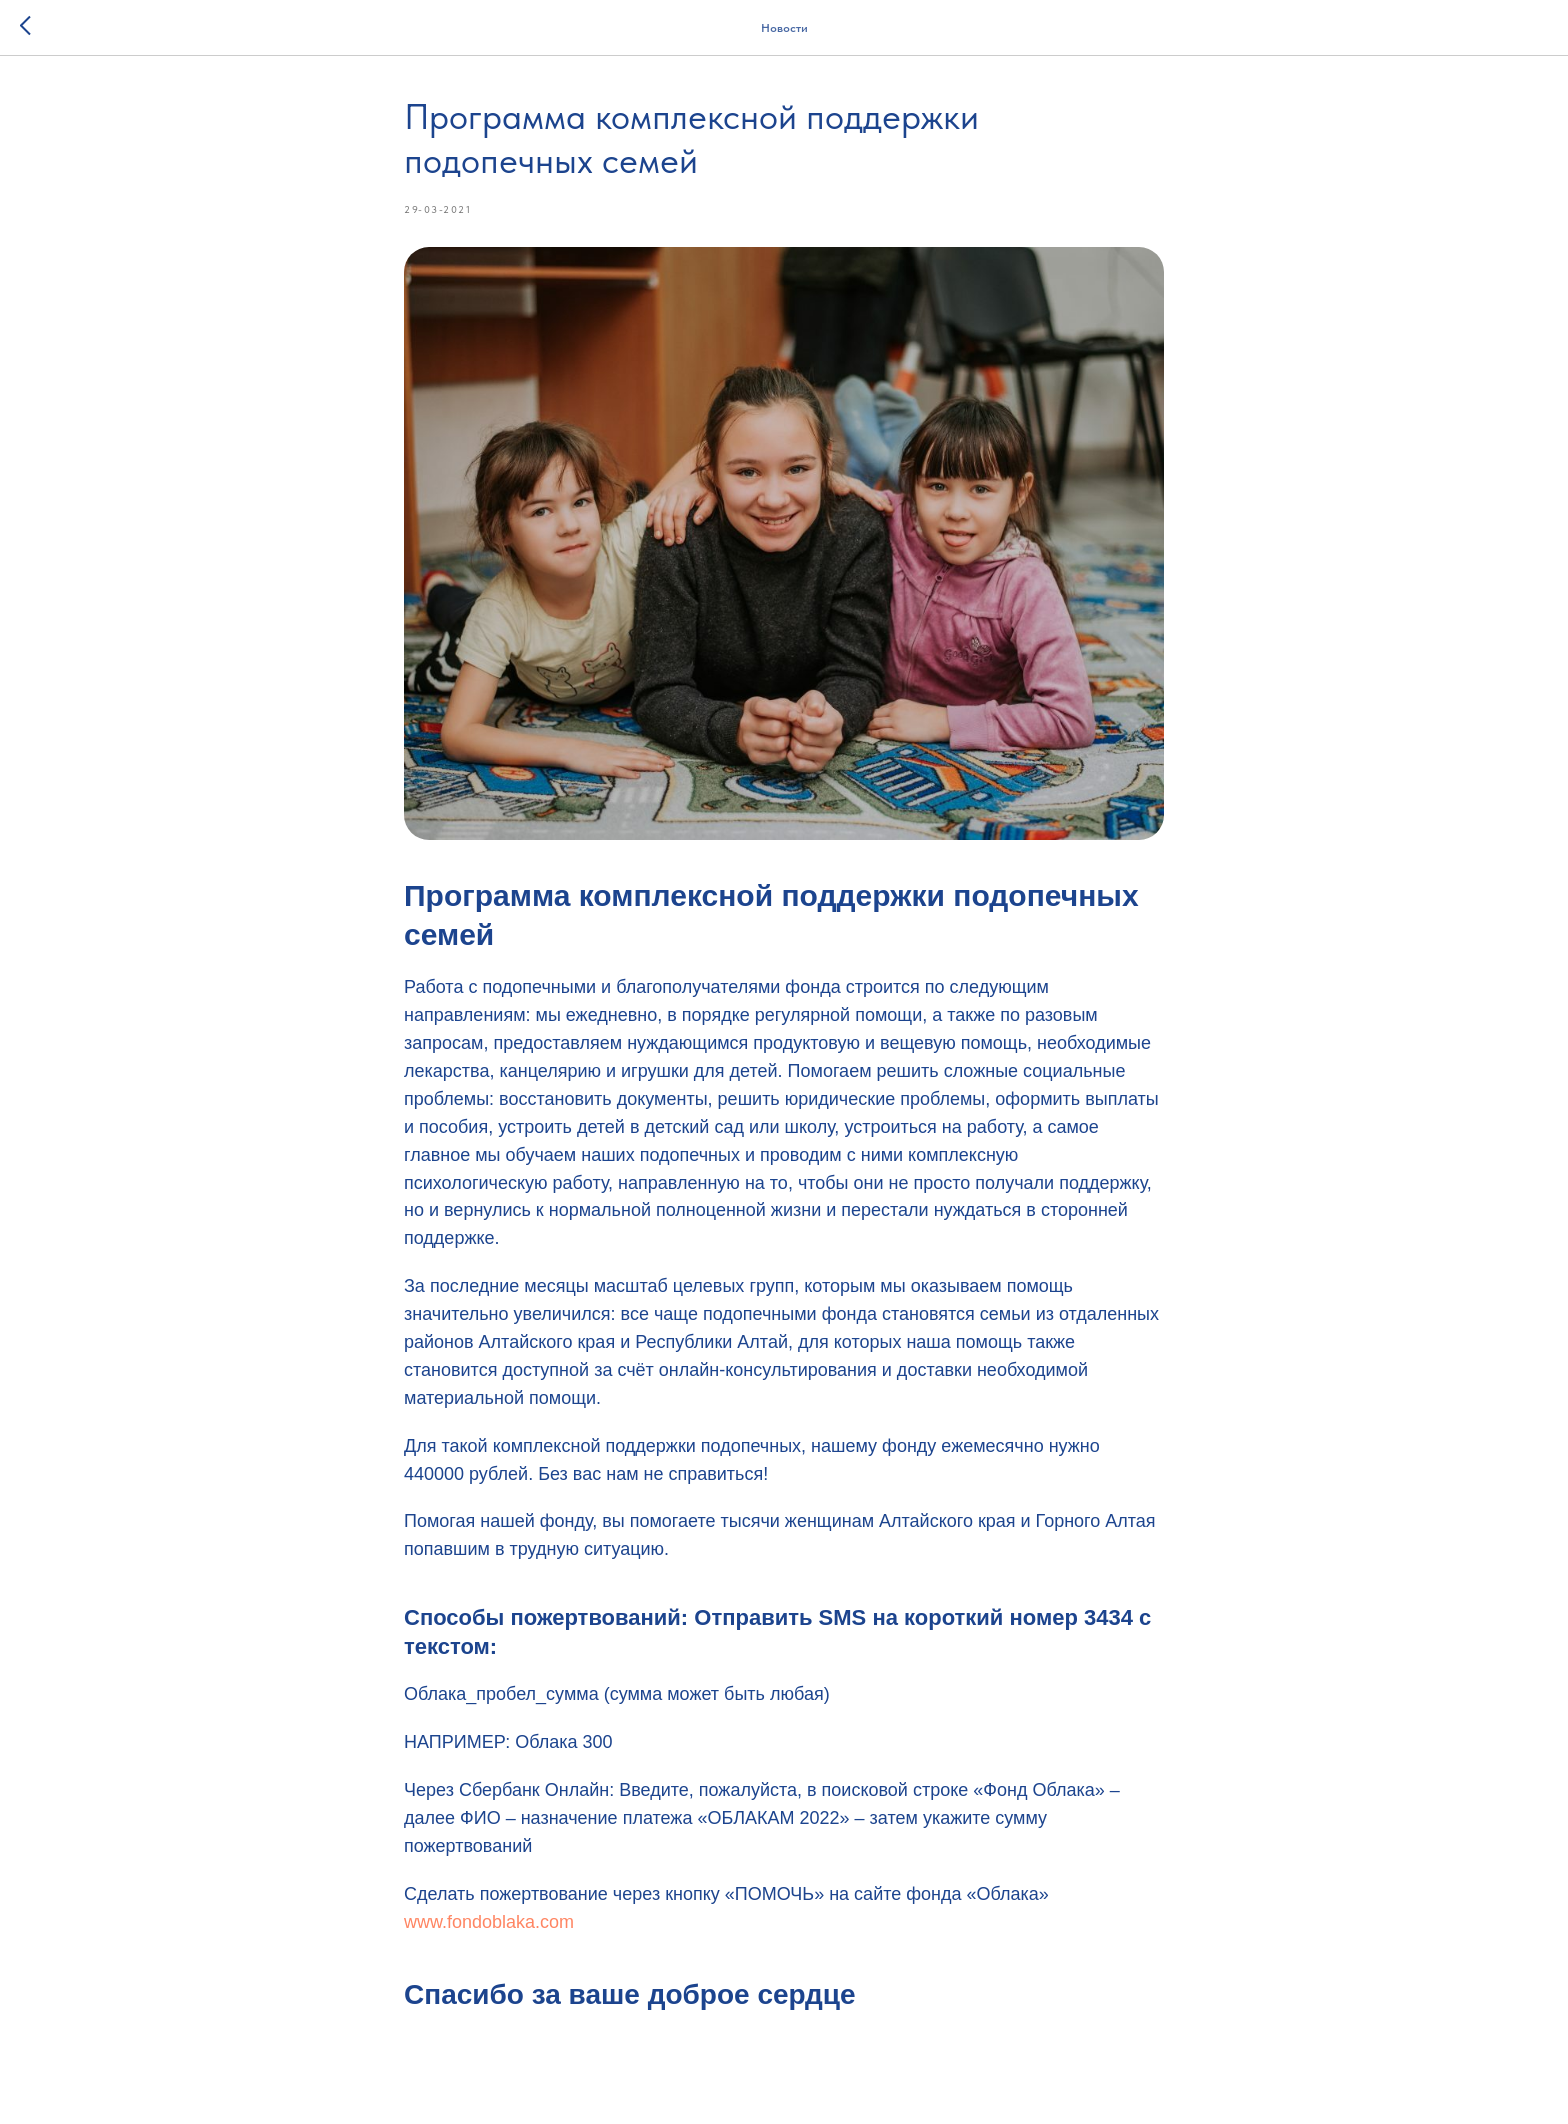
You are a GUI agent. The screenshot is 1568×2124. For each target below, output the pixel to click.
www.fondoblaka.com (489, 1922)
